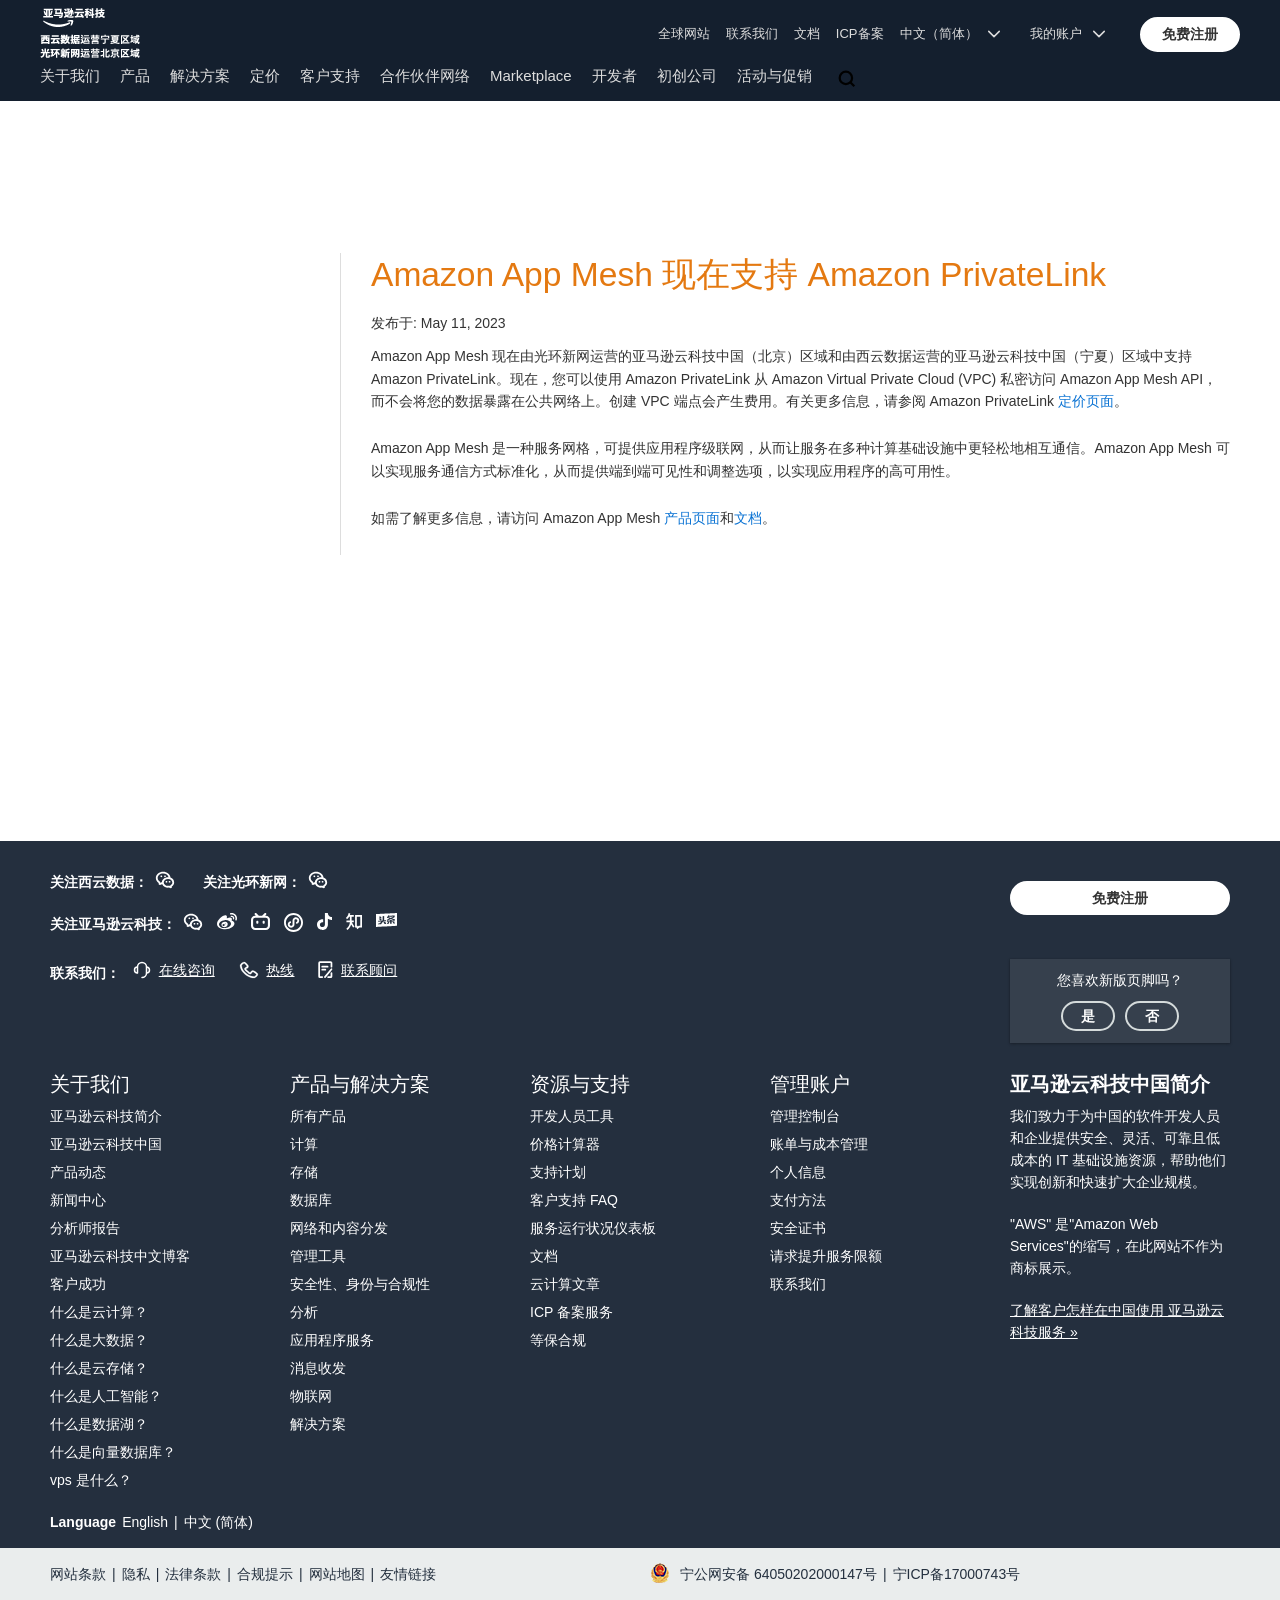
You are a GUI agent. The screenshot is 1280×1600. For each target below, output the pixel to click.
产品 (135, 75)
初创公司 (687, 75)
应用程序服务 (332, 1340)
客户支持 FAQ (574, 1200)
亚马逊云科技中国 (106, 1144)
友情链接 (408, 1574)
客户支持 (330, 75)
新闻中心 (78, 1200)
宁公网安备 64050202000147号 (778, 1574)
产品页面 (692, 518)
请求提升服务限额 (826, 1256)
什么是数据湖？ (99, 1424)
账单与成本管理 (819, 1144)
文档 (807, 33)
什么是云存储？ (99, 1368)
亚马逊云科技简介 (106, 1116)
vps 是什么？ (91, 1480)
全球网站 (684, 33)
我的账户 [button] (1067, 33)
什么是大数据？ (99, 1340)
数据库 (311, 1200)
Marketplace (531, 75)
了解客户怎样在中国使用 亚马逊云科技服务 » (1117, 1321)
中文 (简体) (218, 1522)
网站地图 (337, 1574)
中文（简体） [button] (950, 33)
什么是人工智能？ (106, 1396)
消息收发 (318, 1368)
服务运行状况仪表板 (593, 1228)
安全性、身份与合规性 (360, 1284)
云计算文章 (565, 1284)
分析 (304, 1312)
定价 (265, 75)
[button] (1190, 34)
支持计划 (558, 1172)
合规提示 (265, 1574)
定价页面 (1086, 401)
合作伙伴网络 (425, 75)
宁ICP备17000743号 (957, 1574)
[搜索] (849, 80)
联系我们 (752, 33)
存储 (304, 1172)
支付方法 (798, 1200)
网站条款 (78, 1574)
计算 (304, 1144)
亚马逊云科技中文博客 (120, 1256)
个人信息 (798, 1172)
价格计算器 (565, 1144)
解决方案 (200, 75)
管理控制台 (805, 1116)
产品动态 (78, 1172)
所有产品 (318, 1116)
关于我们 (70, 75)
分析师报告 (85, 1228)
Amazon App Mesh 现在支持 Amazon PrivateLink (738, 274)
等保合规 (558, 1340)
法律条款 (193, 1574)
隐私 (136, 1574)
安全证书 (798, 1228)
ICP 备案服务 (571, 1312)
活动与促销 (774, 75)
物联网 (311, 1396)
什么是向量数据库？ (113, 1452)
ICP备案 (860, 33)
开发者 (614, 75)
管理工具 (318, 1256)
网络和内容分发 (339, 1228)
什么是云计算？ (99, 1312)
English (145, 1522)
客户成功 (78, 1284)
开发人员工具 (572, 1116)
